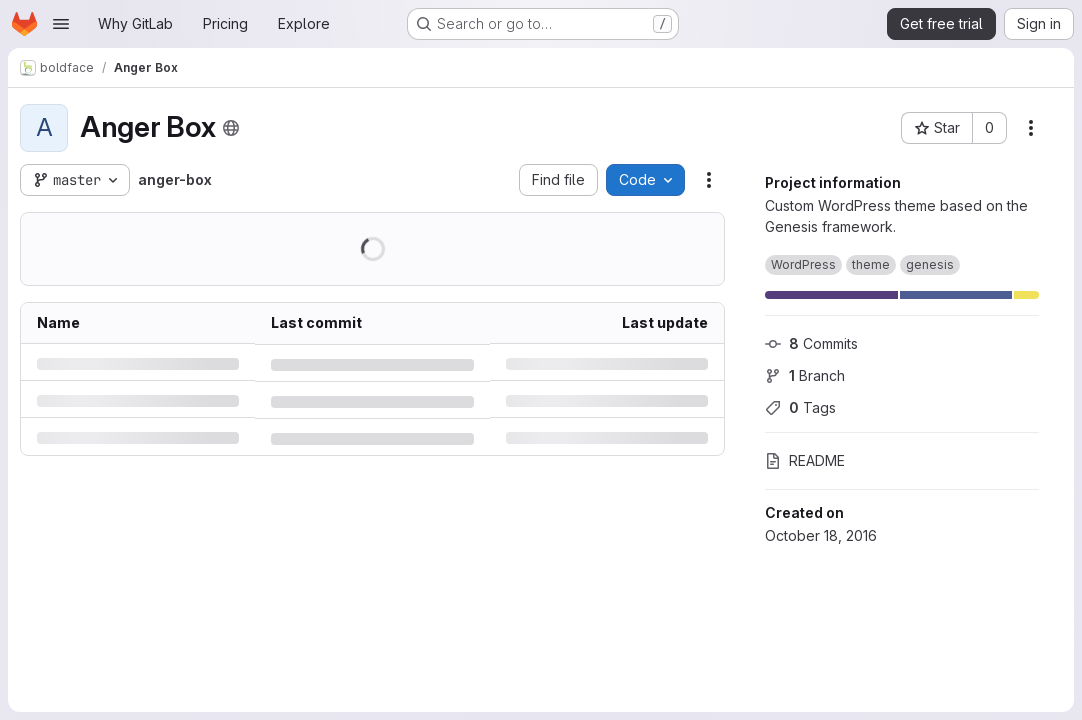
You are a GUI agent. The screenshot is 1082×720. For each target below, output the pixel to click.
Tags (800, 407)
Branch (805, 375)
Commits (811, 343)
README (805, 460)
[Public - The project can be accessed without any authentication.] (231, 128)
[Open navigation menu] (61, 24)
